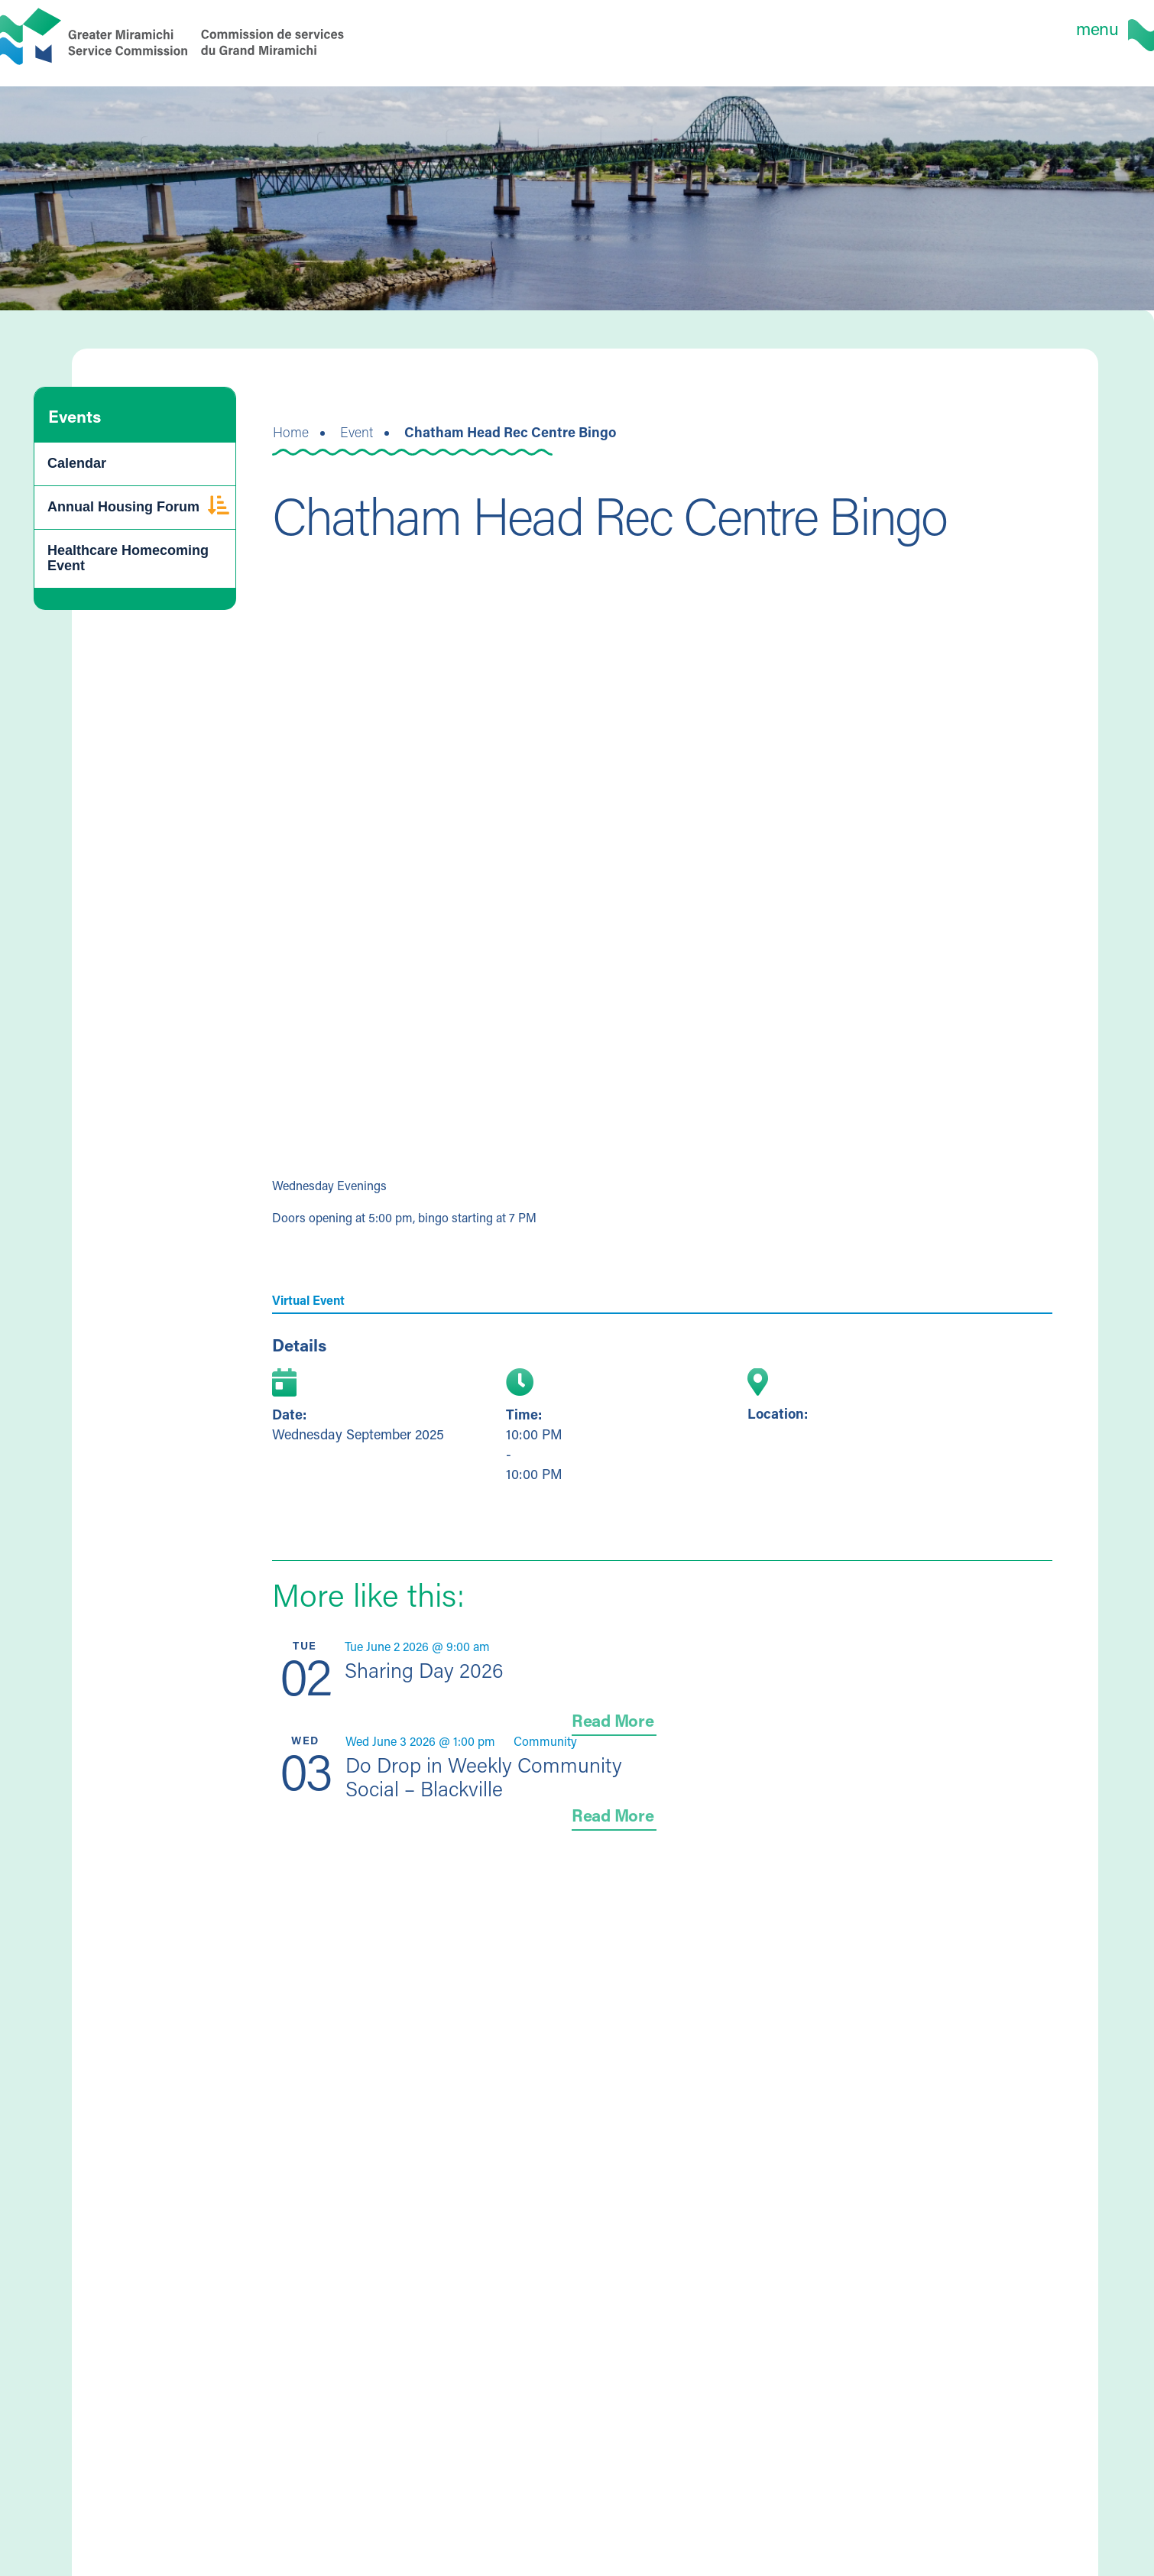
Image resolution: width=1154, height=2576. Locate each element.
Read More (613, 1720)
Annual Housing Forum (123, 506)
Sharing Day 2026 (424, 1669)
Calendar (76, 463)
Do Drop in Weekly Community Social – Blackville (483, 1776)
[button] (218, 507)
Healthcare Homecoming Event (128, 558)
